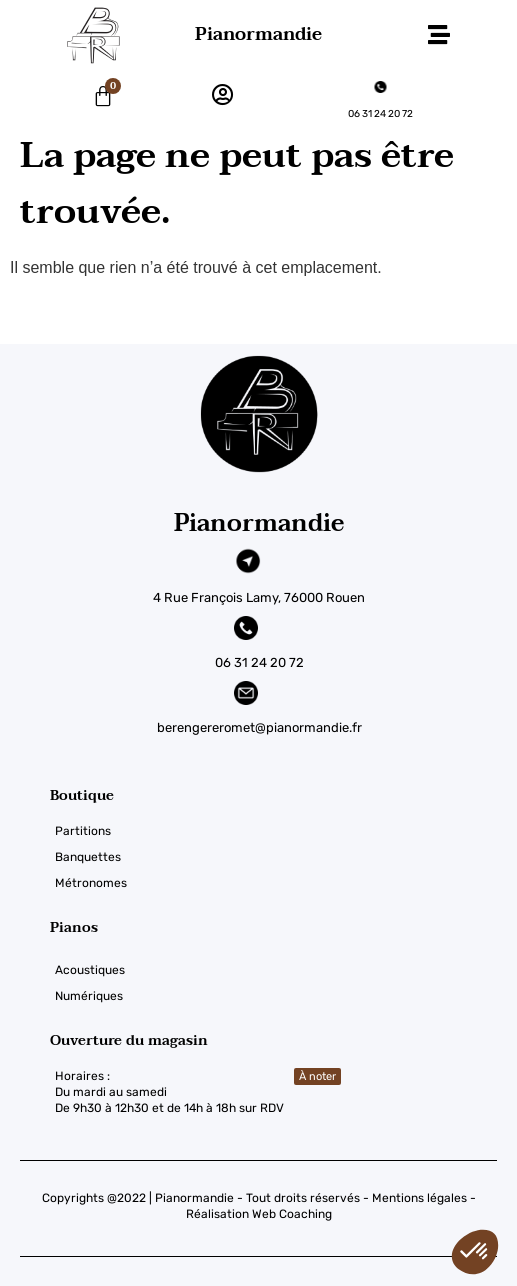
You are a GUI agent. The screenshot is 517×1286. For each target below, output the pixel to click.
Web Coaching (292, 1214)
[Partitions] (283, 831)
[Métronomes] (283, 883)
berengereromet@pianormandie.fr (259, 727)
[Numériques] (283, 996)
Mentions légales (419, 1198)
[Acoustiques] (283, 970)
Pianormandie (258, 34)
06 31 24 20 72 (380, 114)
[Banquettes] (283, 857)
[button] (439, 35)
